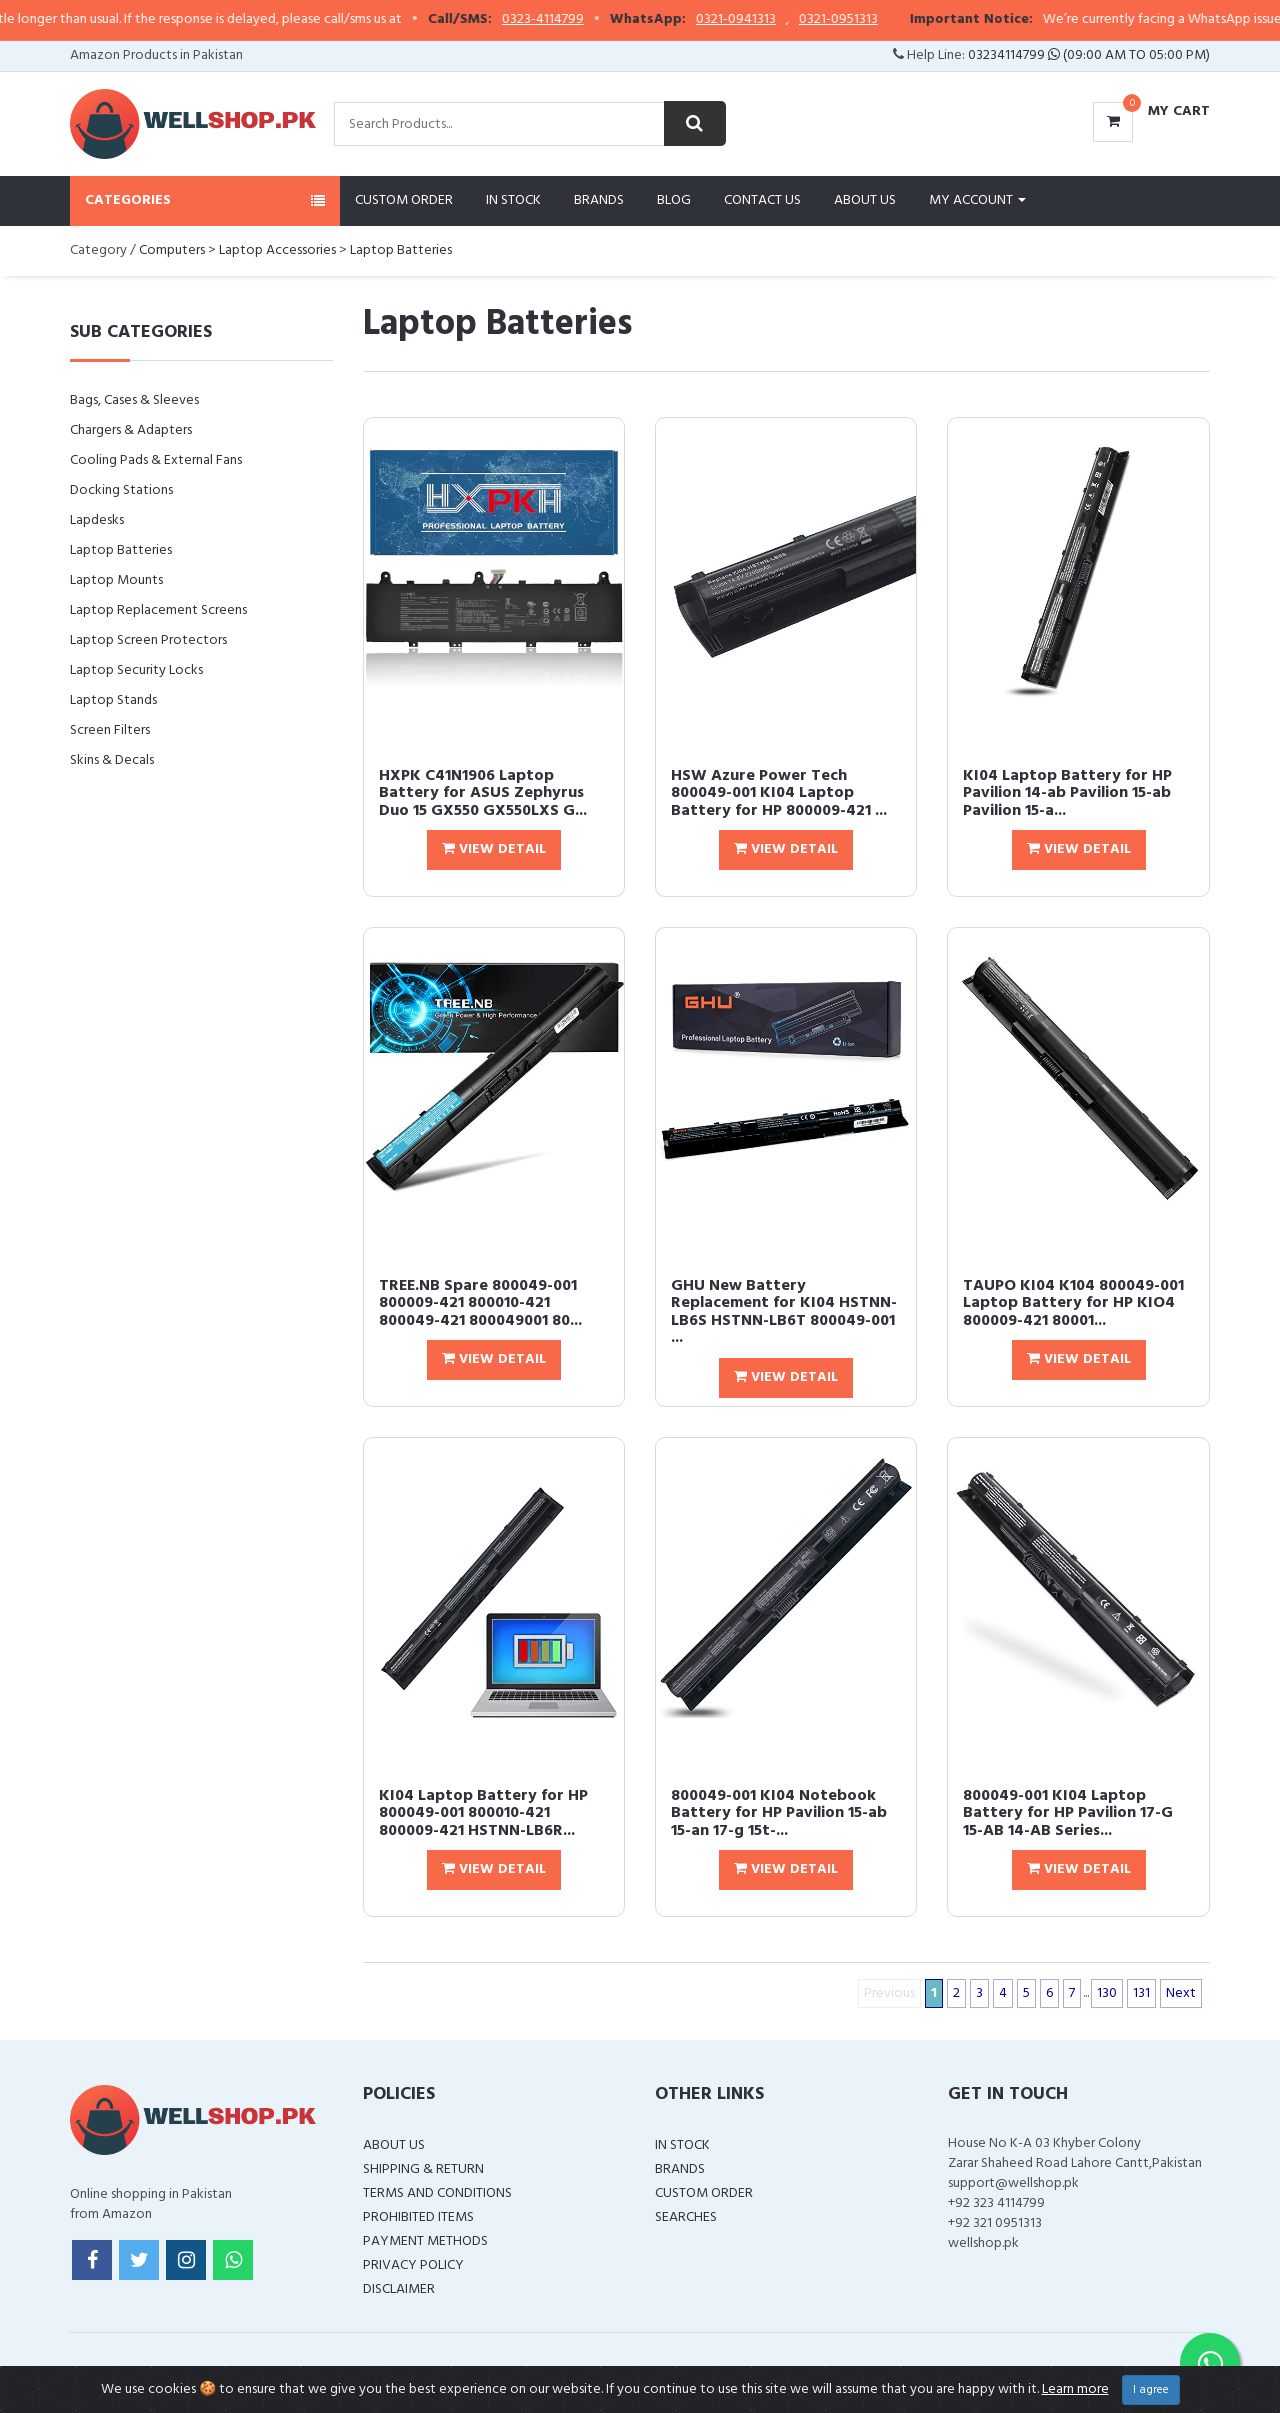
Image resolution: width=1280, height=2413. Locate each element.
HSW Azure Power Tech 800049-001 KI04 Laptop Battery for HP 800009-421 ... (779, 793)
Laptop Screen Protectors (148, 640)
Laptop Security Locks (136, 670)
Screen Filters (110, 730)
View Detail (494, 849)
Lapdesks (97, 520)
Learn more (1075, 2389)
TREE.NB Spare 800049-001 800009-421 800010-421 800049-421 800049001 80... (480, 1303)
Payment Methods (425, 2241)
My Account (977, 200)
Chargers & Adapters (131, 430)
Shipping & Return (423, 2169)
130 (1107, 1993)
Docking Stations (121, 490)
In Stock (513, 200)
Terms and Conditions (437, 2193)
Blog (674, 200)
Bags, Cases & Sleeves (134, 400)
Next (1181, 1993)
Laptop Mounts (116, 580)
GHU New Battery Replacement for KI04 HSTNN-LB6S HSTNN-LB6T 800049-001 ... (784, 1312)
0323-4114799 (584, 20)
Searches (686, 2217)
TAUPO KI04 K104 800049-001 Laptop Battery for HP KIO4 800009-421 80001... (1073, 1303)
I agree (1151, 2390)
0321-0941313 (777, 20)
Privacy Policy (413, 2265)
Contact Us (762, 200)
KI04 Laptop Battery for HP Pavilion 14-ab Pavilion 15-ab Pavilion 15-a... (1067, 793)
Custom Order (404, 200)
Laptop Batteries (401, 250)
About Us (865, 200)
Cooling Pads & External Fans (156, 460)
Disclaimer (399, 2289)
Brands (599, 200)
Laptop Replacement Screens (158, 610)
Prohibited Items (418, 2217)
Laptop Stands (113, 700)
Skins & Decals (112, 760)
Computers (172, 250)
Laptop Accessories (277, 250)
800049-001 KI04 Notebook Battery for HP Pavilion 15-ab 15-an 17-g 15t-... (779, 1813)
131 (1141, 1993)
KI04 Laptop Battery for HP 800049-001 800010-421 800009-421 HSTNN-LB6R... (483, 1813)
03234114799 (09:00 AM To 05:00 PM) (1089, 55)
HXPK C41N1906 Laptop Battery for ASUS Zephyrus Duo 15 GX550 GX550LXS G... (483, 793)
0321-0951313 (879, 20)
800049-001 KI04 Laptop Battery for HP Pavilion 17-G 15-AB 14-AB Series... (1068, 1813)
